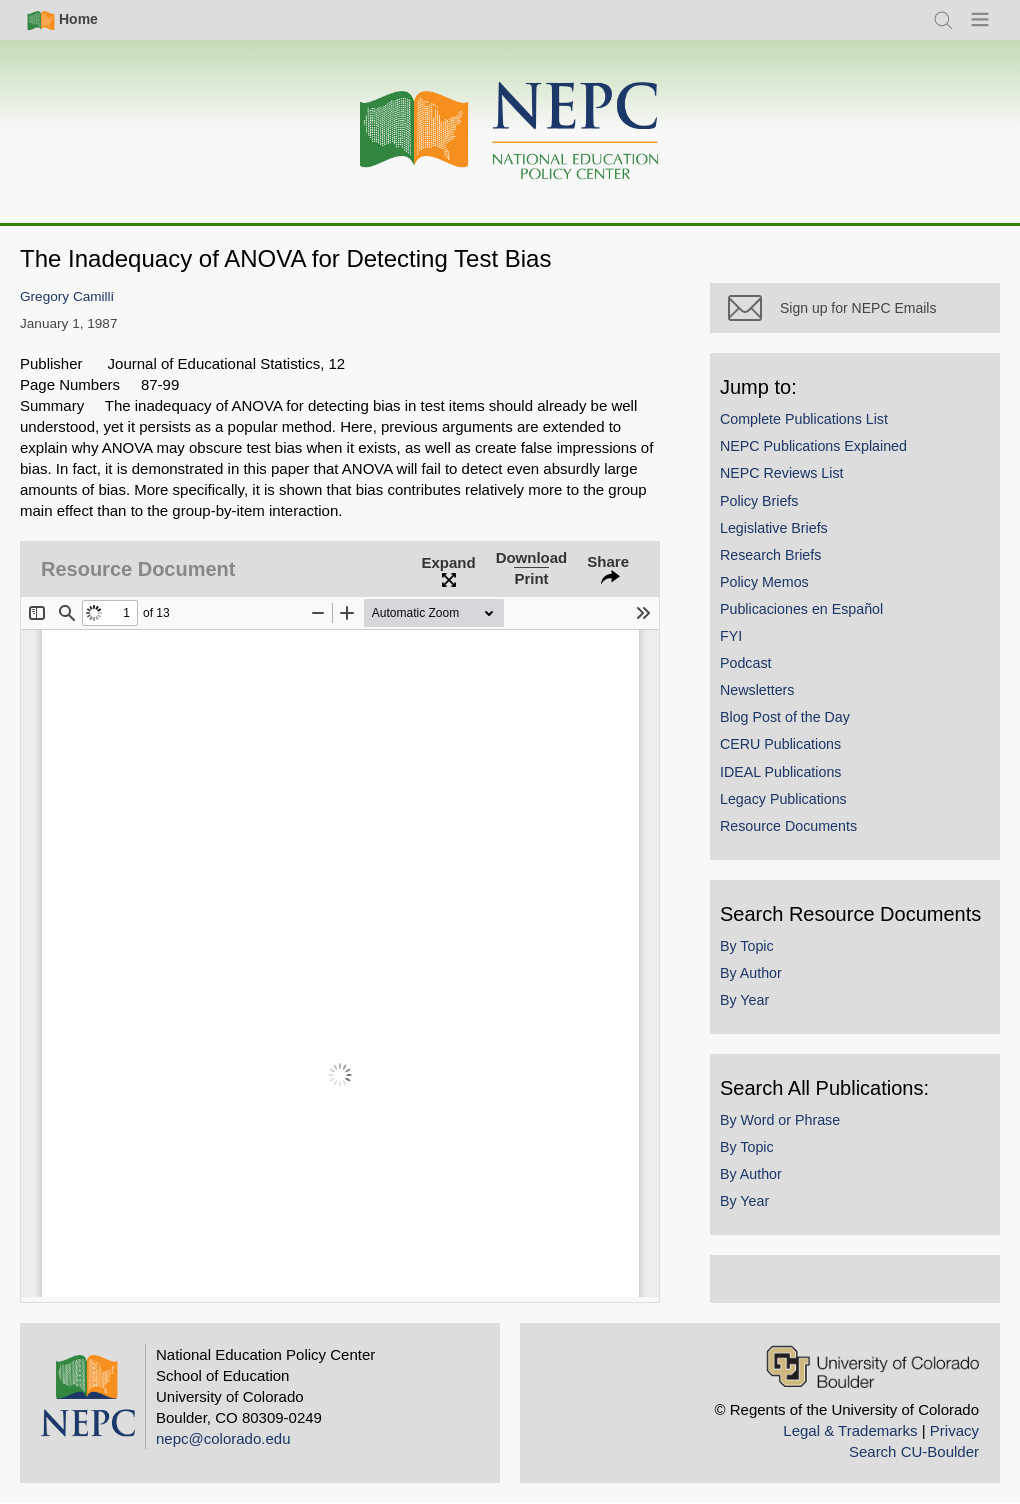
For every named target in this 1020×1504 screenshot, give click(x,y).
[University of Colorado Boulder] (872, 1366)
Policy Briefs (759, 501)
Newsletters (757, 690)
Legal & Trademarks (850, 1430)
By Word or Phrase (780, 1120)
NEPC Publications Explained (813, 446)
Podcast (746, 663)
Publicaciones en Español (801, 609)
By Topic (747, 946)
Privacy (954, 1430)
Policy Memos (764, 582)
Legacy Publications (783, 799)
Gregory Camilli (67, 296)
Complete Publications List (804, 419)
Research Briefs (770, 555)
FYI (731, 636)
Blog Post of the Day (785, 717)
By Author (751, 973)
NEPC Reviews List (782, 473)
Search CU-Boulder (914, 1451)
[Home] (510, 131)
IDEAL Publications (780, 772)
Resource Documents (788, 826)
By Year (744, 1000)
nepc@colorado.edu (223, 1438)
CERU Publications (780, 744)
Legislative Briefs (774, 528)
